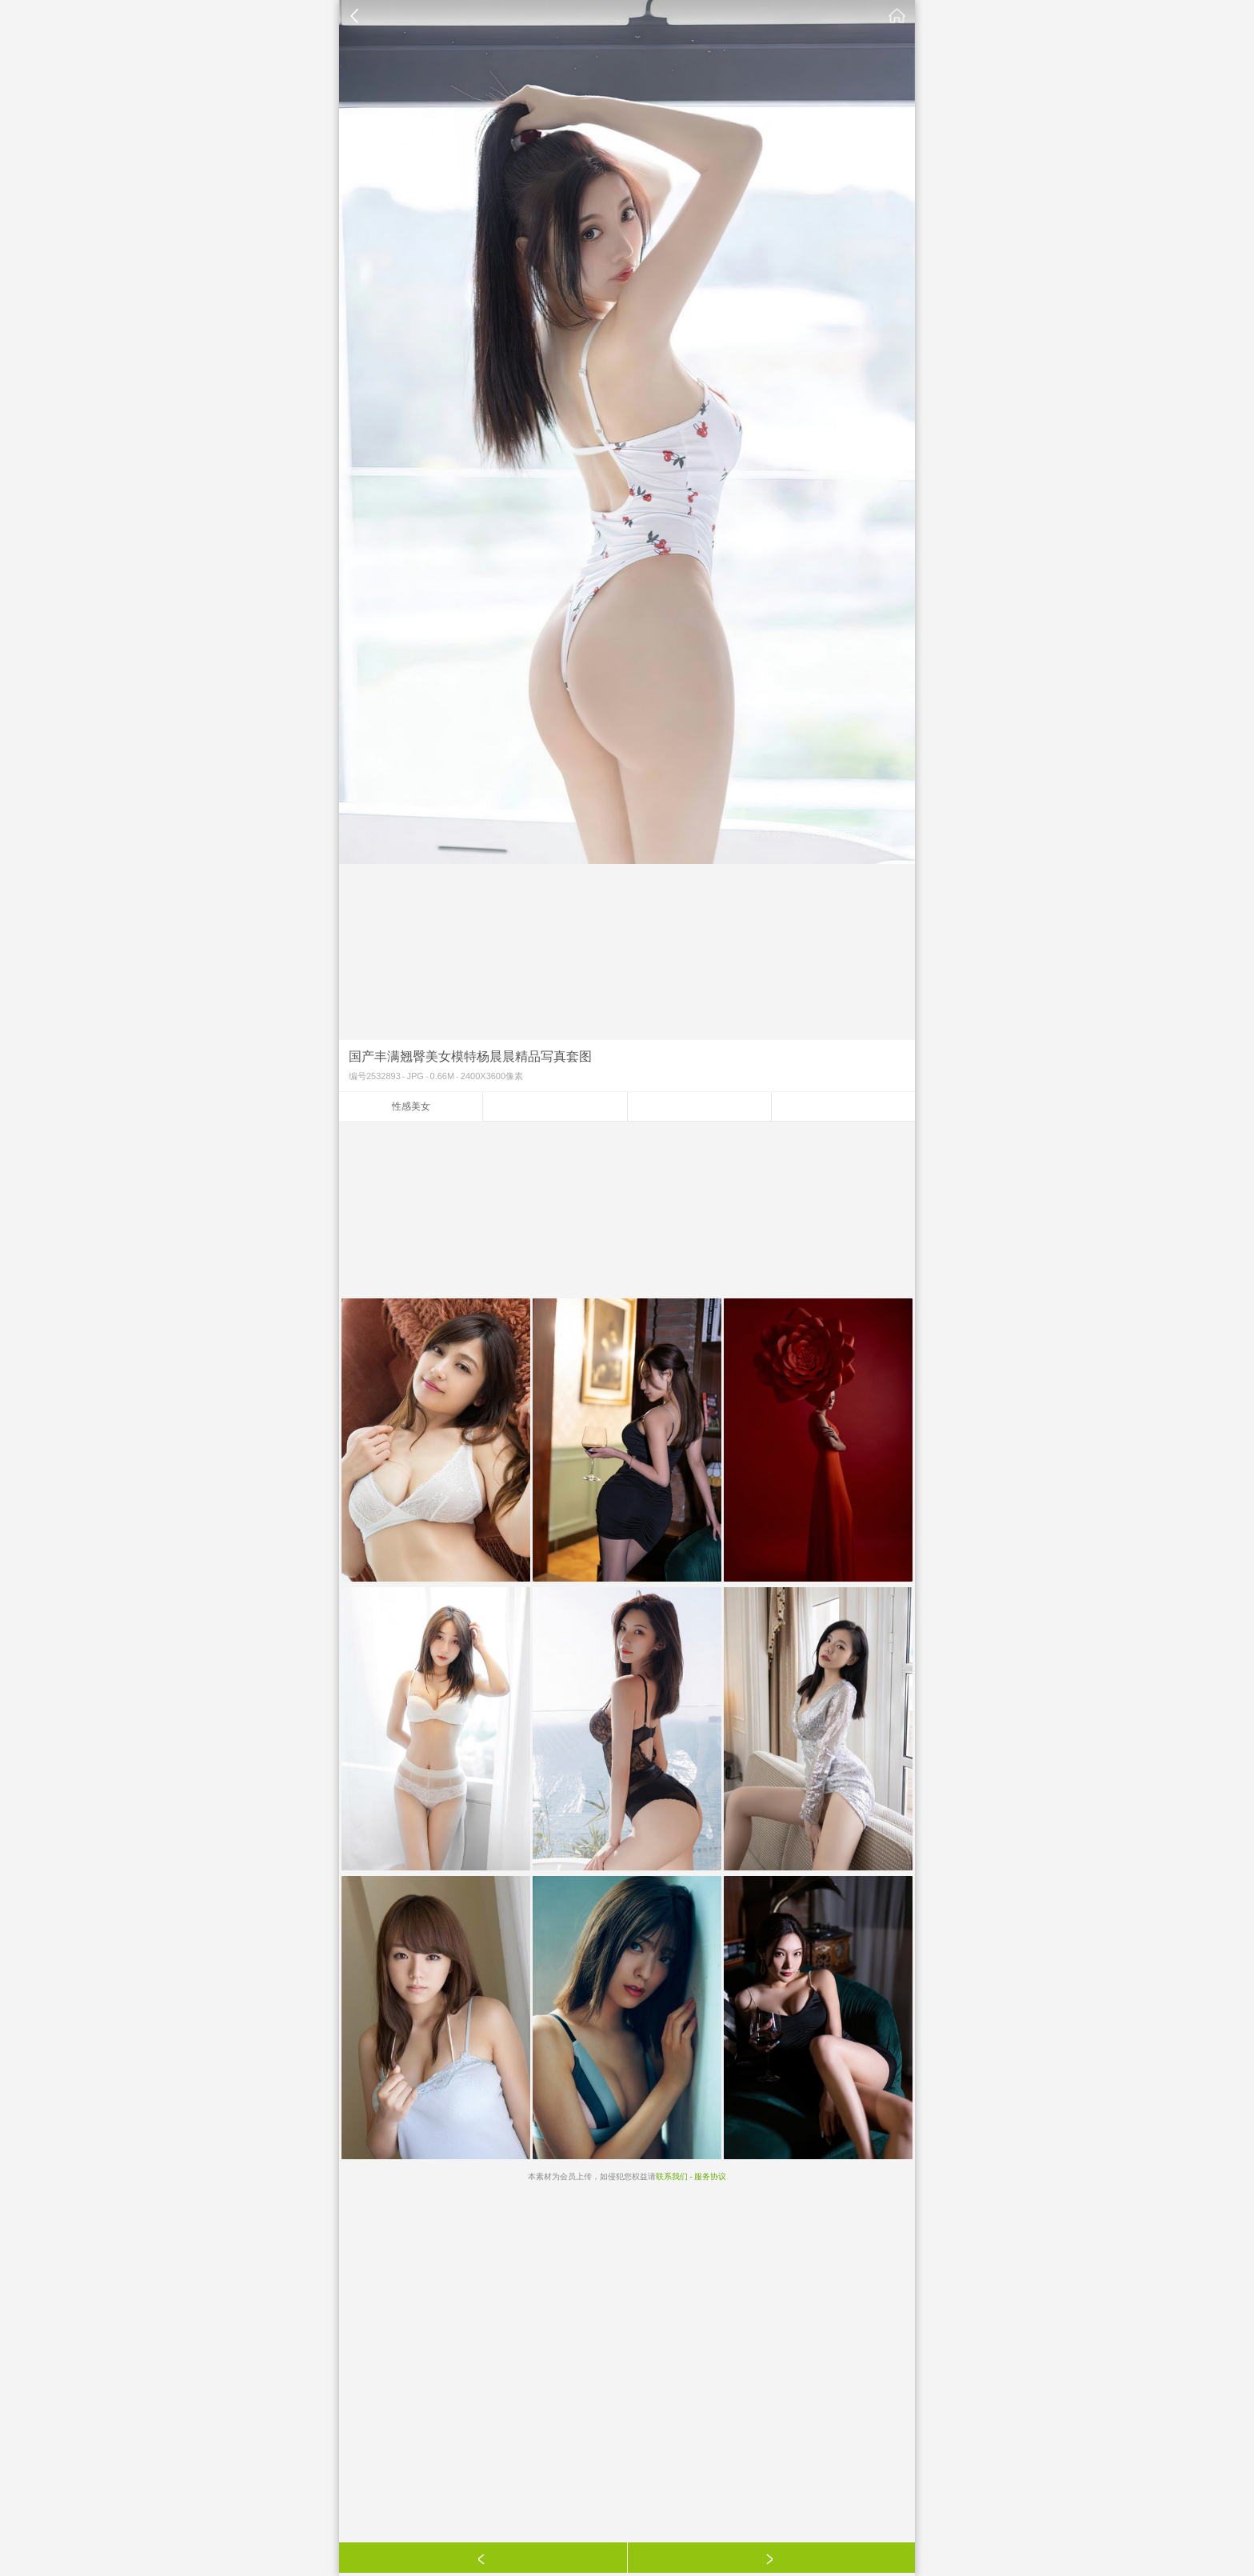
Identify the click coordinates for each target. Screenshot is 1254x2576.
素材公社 (897, 16)
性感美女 (411, 1106)
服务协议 (710, 2176)
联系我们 (672, 2176)
